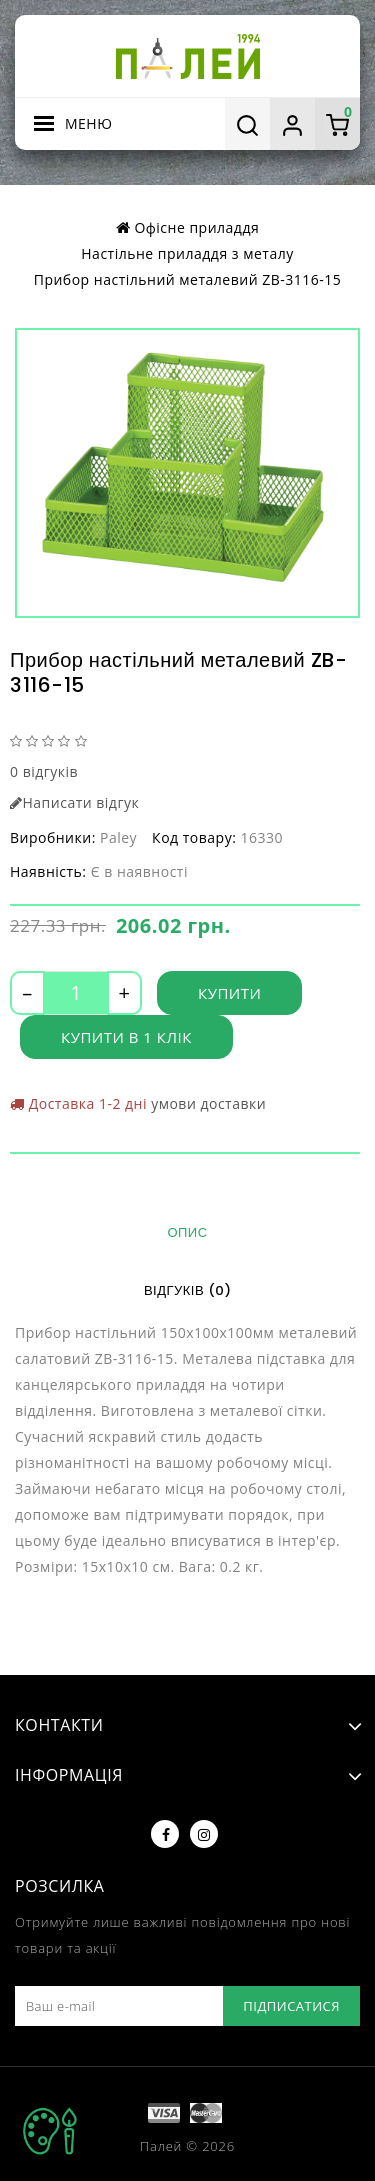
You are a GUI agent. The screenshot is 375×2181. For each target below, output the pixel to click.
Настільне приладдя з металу (187, 253)
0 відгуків (44, 771)
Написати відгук (74, 802)
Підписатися (291, 2006)
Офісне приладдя (196, 227)
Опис (187, 1232)
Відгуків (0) (187, 1290)
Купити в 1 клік (126, 1037)
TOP (50, 2131)
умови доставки (208, 1103)
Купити (229, 993)
